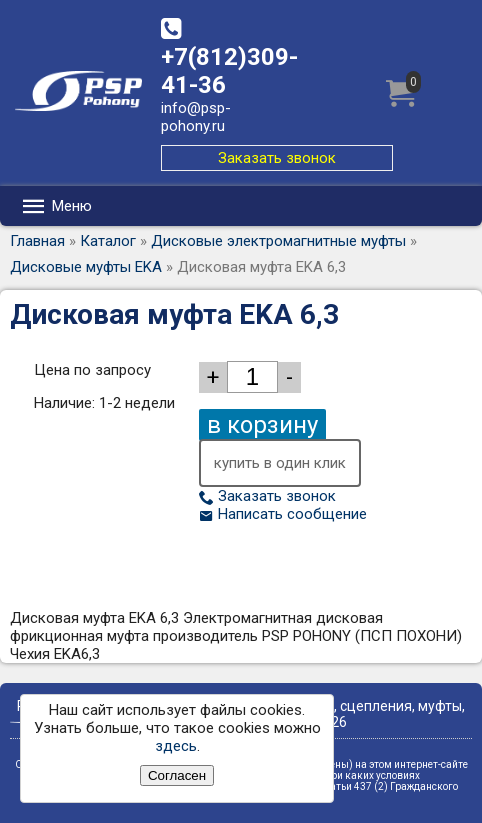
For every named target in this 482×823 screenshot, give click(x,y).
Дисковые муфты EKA (86, 267)
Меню (56, 206)
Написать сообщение (283, 514)
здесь (176, 746)
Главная (37, 241)
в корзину (262, 425)
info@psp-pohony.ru (196, 117)
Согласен (177, 775)
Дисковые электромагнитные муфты (278, 241)
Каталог (108, 241)
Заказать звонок (277, 158)
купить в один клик (280, 463)
